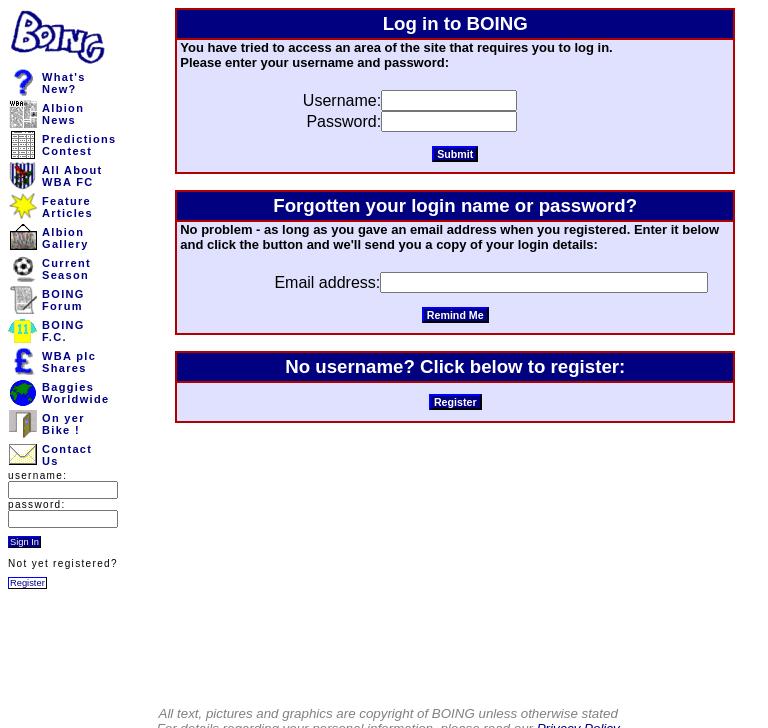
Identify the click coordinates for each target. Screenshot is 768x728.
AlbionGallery (65, 238)
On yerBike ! (63, 424)
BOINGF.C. (63, 331)
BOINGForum (63, 300)
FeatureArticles (67, 207)
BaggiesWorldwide (75, 393)
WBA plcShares (69, 362)
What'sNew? (64, 83)
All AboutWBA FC (72, 176)
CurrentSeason (66, 269)
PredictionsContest (79, 145)
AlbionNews (63, 114)
